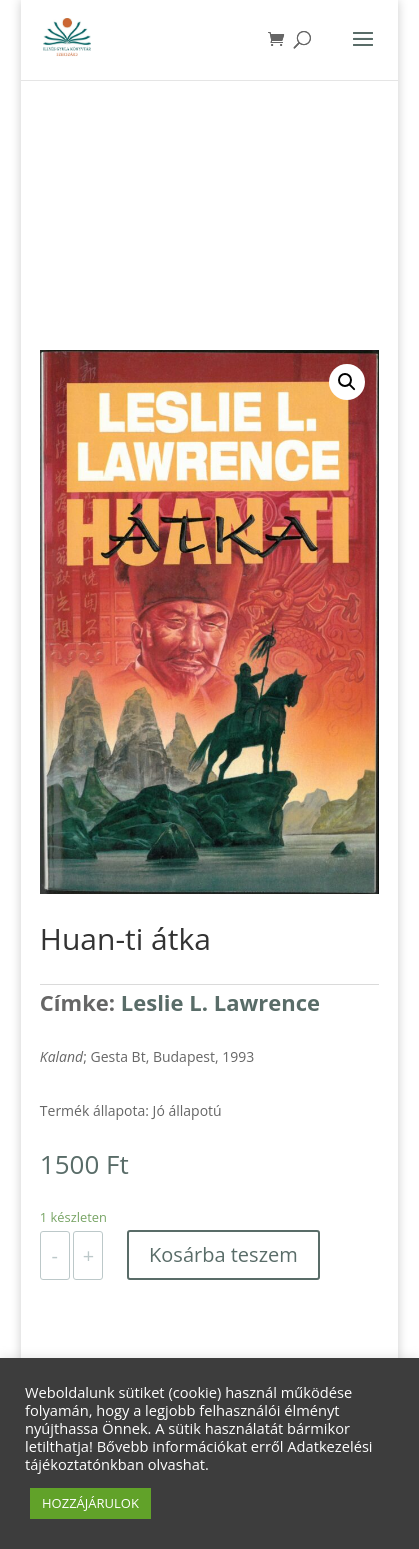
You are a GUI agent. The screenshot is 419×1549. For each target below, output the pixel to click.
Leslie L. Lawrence (220, 1002)
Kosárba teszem (223, 1254)
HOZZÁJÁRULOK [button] (90, 1503)
